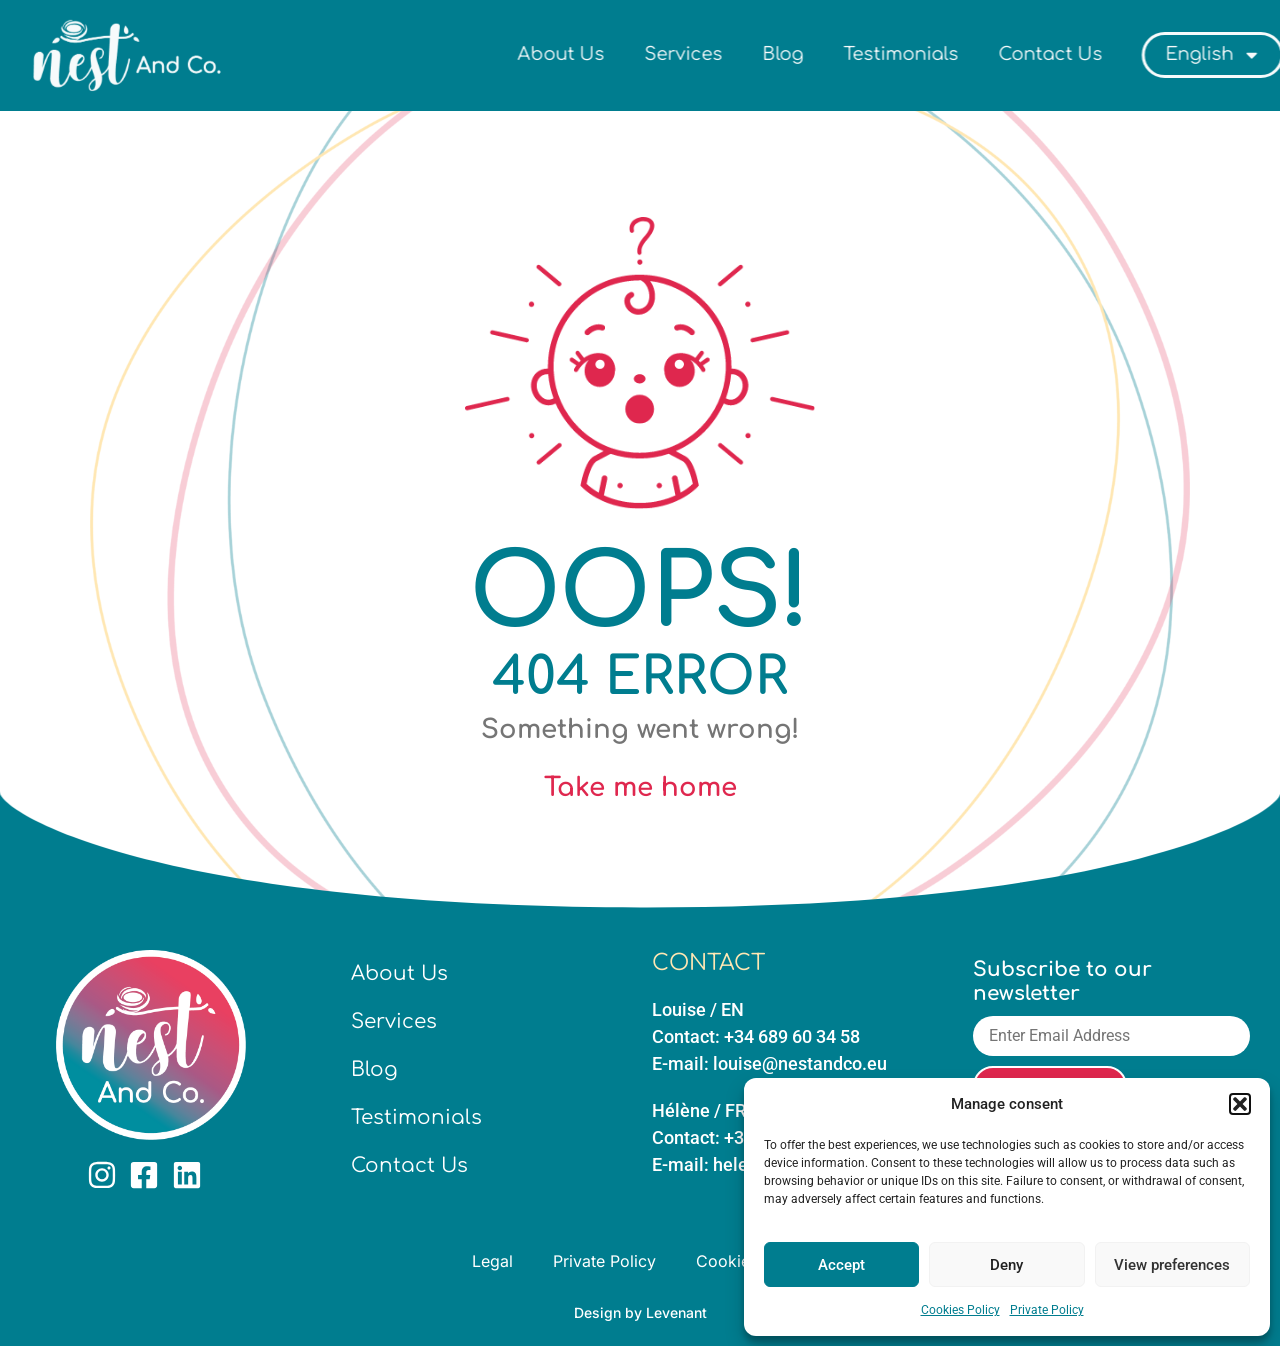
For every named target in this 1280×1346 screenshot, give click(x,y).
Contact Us (1115, 54)
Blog (847, 54)
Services (748, 54)
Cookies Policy (960, 1310)
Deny (1006, 1265)
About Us (625, 54)
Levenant (676, 1312)
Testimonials (965, 54)
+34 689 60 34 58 (792, 1036)
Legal (492, 1261)
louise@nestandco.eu (800, 1063)
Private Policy (1047, 1310)
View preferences (1172, 1265)
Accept (841, 1265)
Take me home (640, 787)
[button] (1240, 1104)
